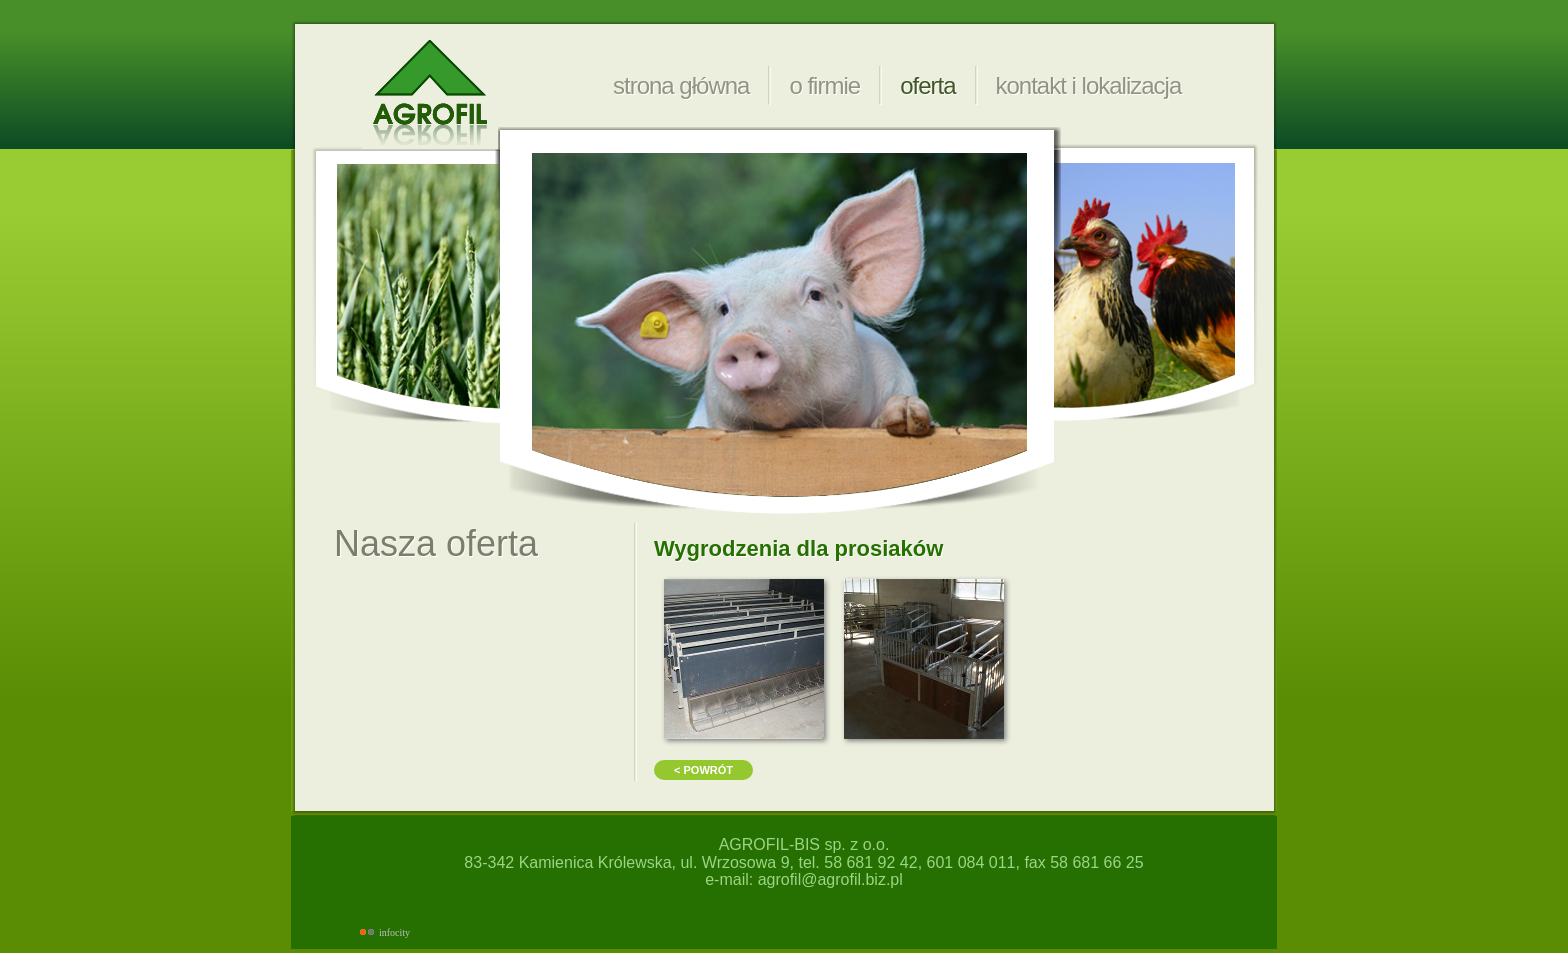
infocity (394, 932)
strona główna (681, 85)
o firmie (824, 85)
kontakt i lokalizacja (1089, 85)
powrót (708, 770)
